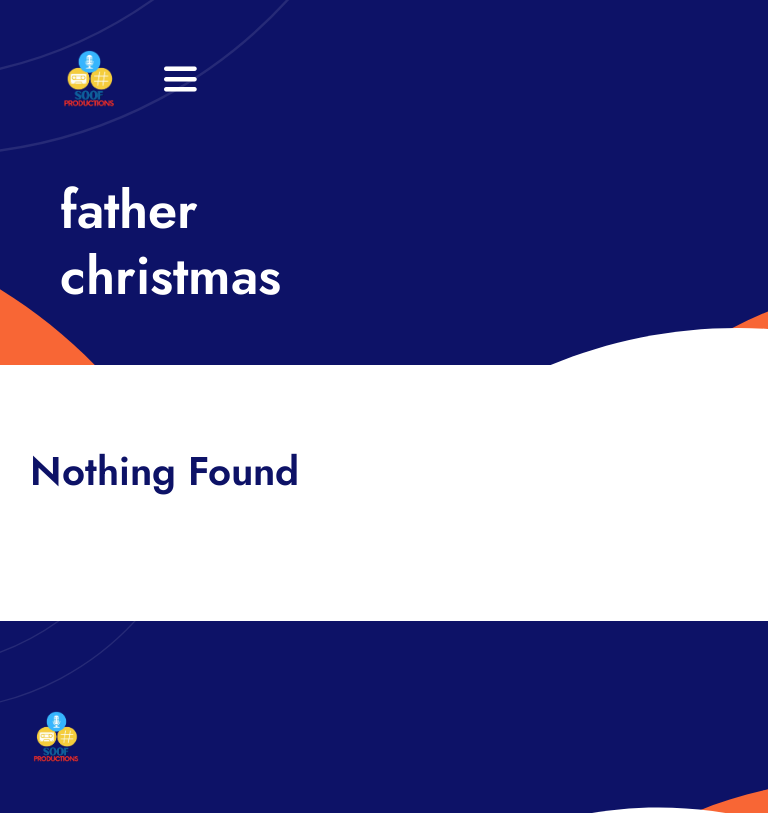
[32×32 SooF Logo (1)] (89, 59)
